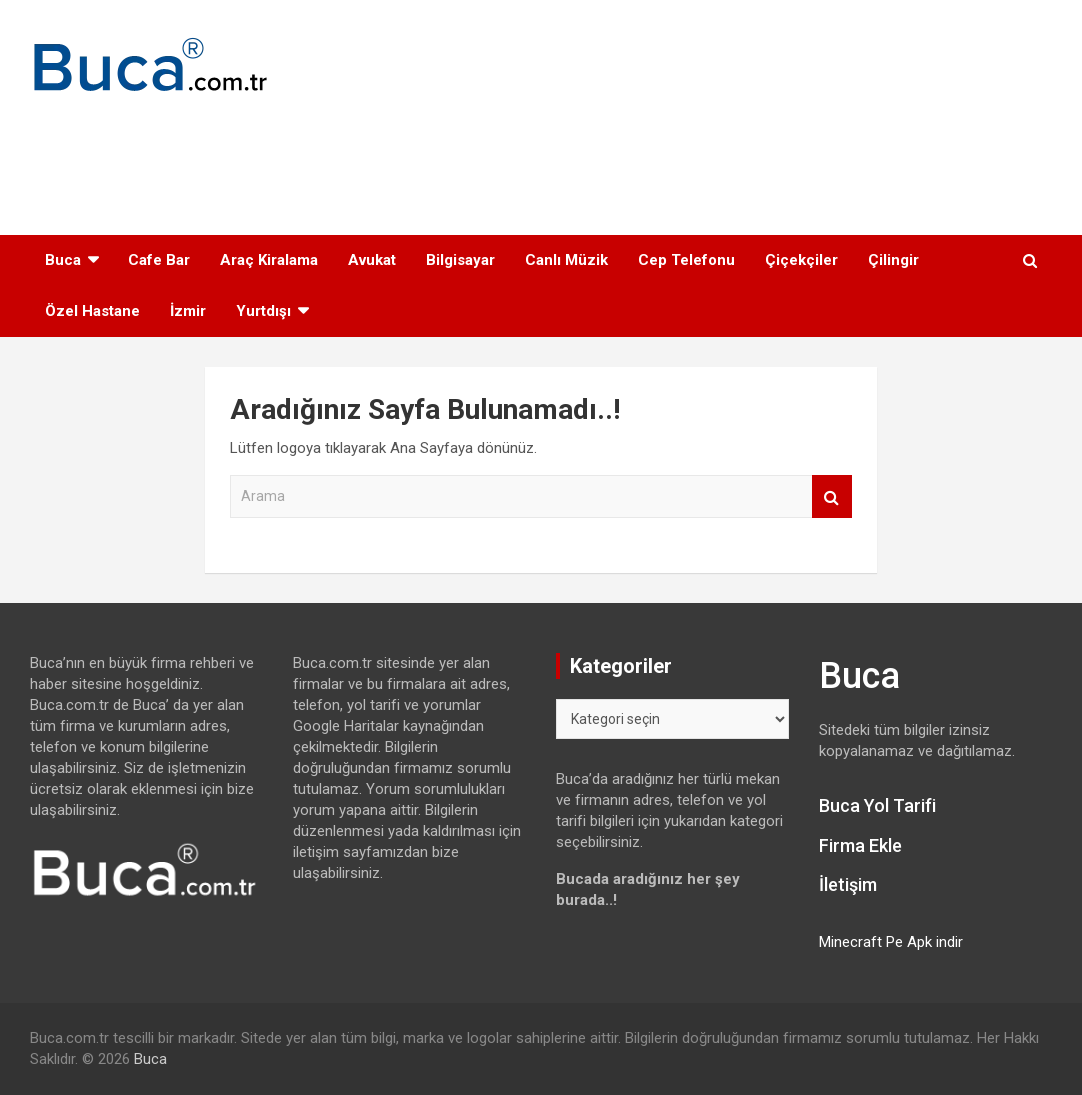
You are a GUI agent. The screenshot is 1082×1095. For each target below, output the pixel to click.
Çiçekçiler (801, 260)
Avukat (372, 260)
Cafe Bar (159, 260)
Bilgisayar (460, 260)
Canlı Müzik (566, 260)
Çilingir (893, 260)
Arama (832, 496)
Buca (63, 260)
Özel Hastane (92, 311)
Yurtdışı (263, 311)
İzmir (188, 311)
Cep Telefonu (686, 260)
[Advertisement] (541, 155)
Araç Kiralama (269, 260)
